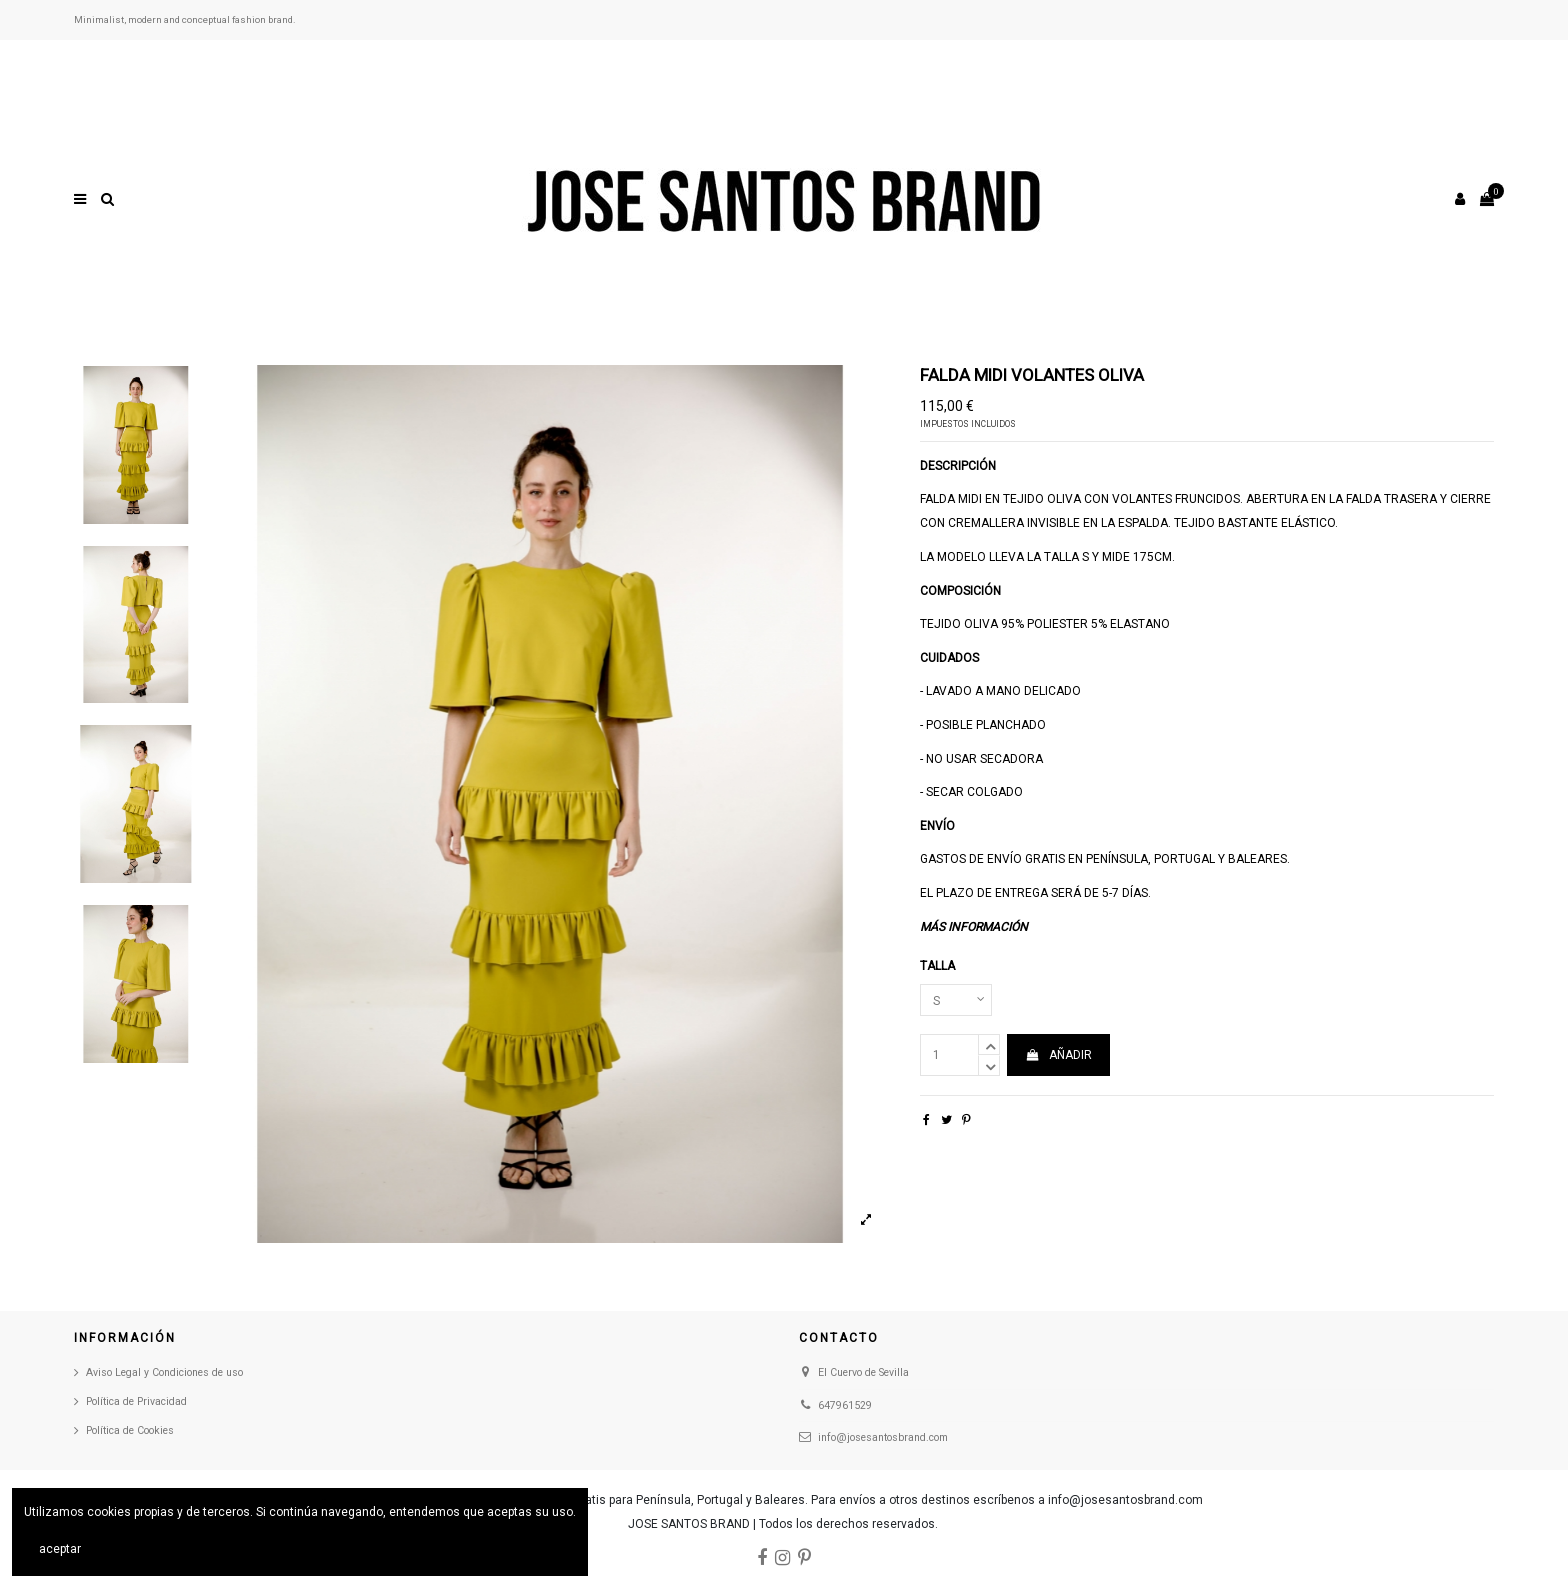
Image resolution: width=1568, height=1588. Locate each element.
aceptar (60, 1549)
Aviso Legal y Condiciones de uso (164, 1372)
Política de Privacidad (136, 1401)
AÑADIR (1058, 1055)
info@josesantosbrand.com (883, 1437)
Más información (974, 927)
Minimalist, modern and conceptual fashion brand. (185, 19)
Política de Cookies (130, 1430)
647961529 (845, 1405)
